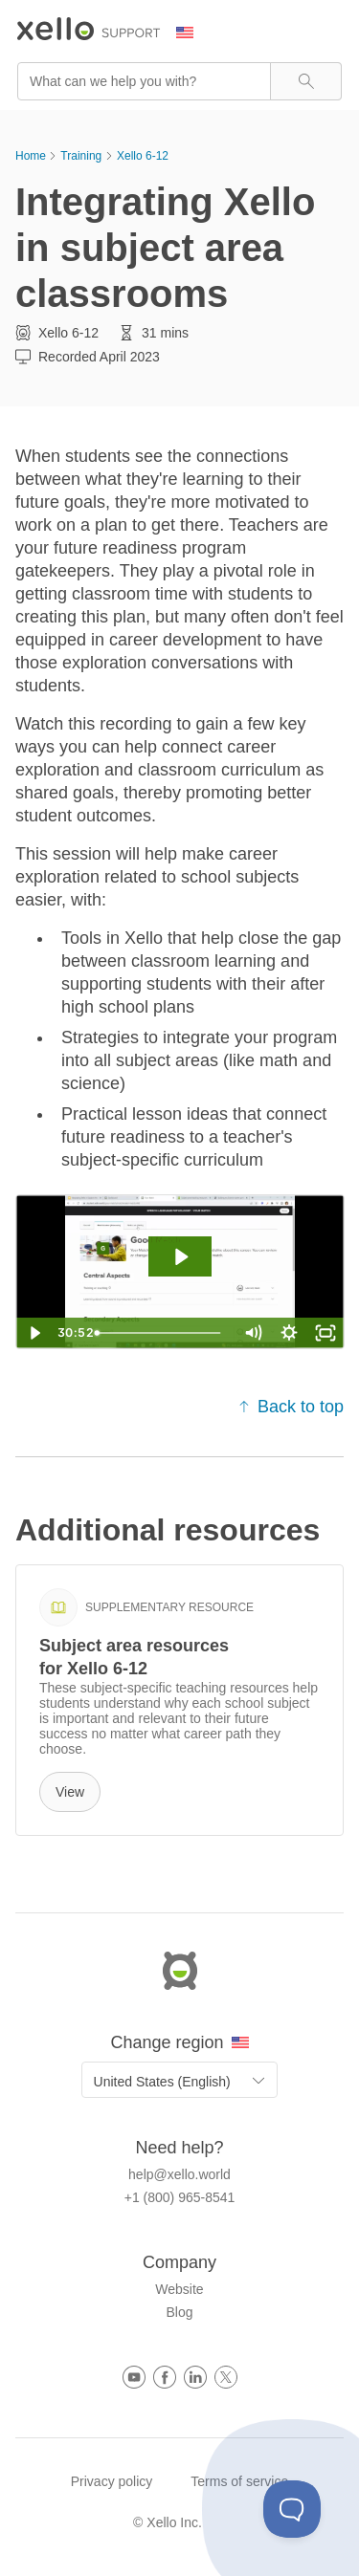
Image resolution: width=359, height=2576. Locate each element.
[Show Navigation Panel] (331, 33)
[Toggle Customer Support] (292, 2509)
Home (30, 156)
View (70, 1792)
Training (80, 156)
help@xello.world (179, 2174)
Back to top (291, 1406)
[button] (306, 81)
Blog (179, 2312)
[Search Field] (179, 81)
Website (179, 2289)
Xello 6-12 (142, 156)
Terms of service (239, 2481)
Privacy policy (112, 2481)
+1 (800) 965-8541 (180, 2197)
